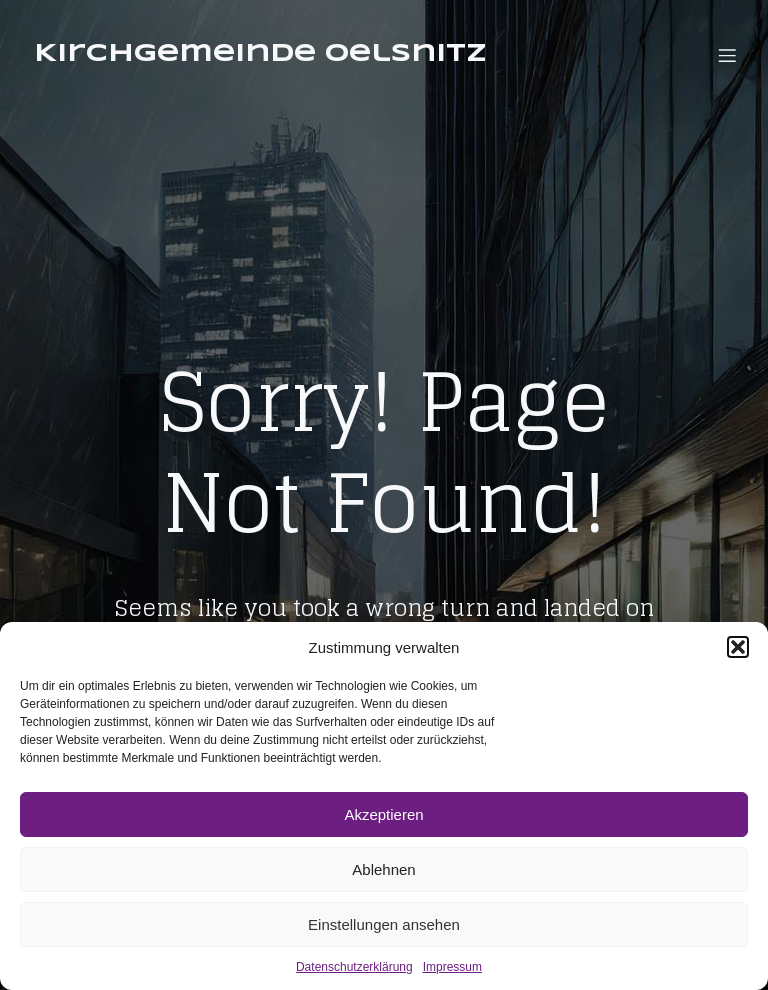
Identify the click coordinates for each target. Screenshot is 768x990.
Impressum (452, 967)
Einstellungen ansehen (384, 924)
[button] (738, 647)
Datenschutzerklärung (354, 967)
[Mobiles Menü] (727, 55)
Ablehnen (383, 869)
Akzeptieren (383, 814)
